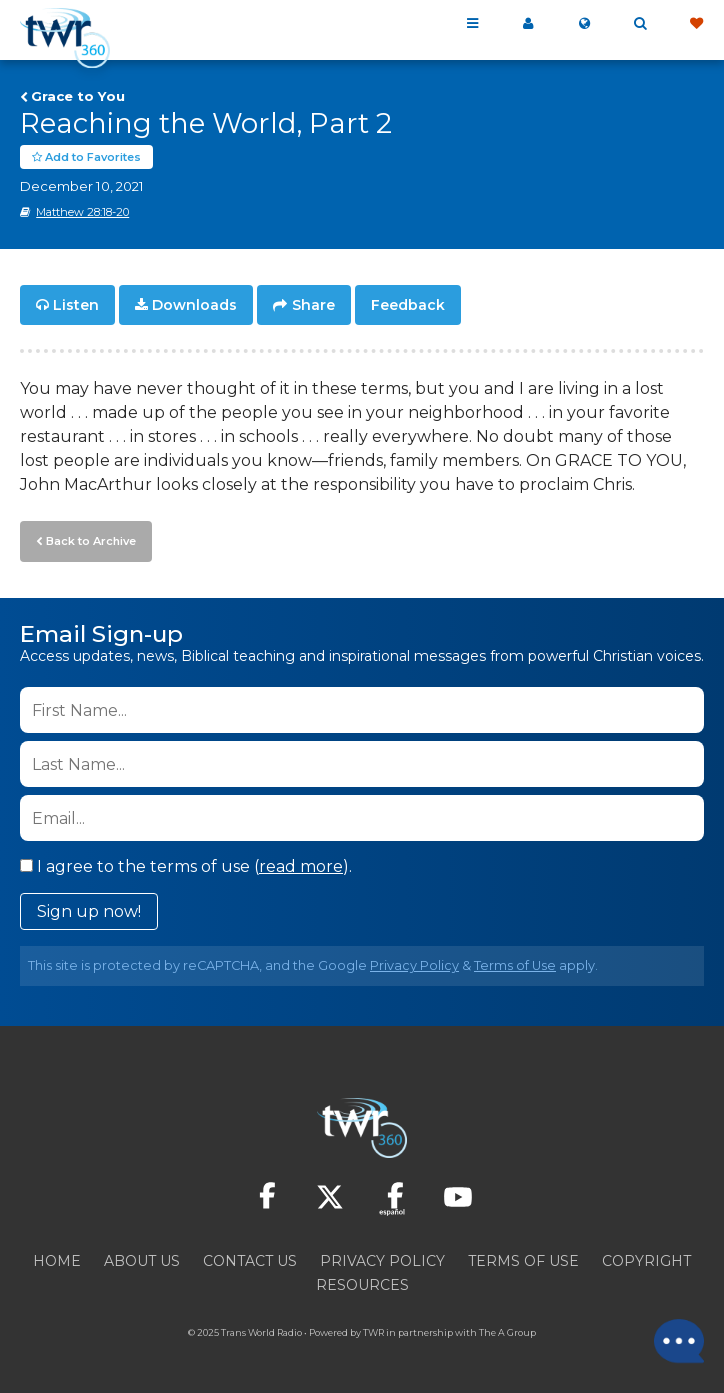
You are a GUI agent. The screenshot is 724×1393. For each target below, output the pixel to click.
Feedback (408, 306)
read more (301, 866)
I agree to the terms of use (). (186, 866)
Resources (362, 1285)
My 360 (528, 24)
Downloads (194, 306)
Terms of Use (515, 965)
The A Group (507, 1332)
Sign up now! (89, 911)
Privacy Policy (414, 965)
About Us (142, 1261)
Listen (76, 306)
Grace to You (78, 96)
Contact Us (250, 1261)
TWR (373, 1332)
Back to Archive (91, 541)
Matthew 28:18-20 (82, 213)
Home (57, 1261)
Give (696, 24)
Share (313, 306)
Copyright (646, 1261)
